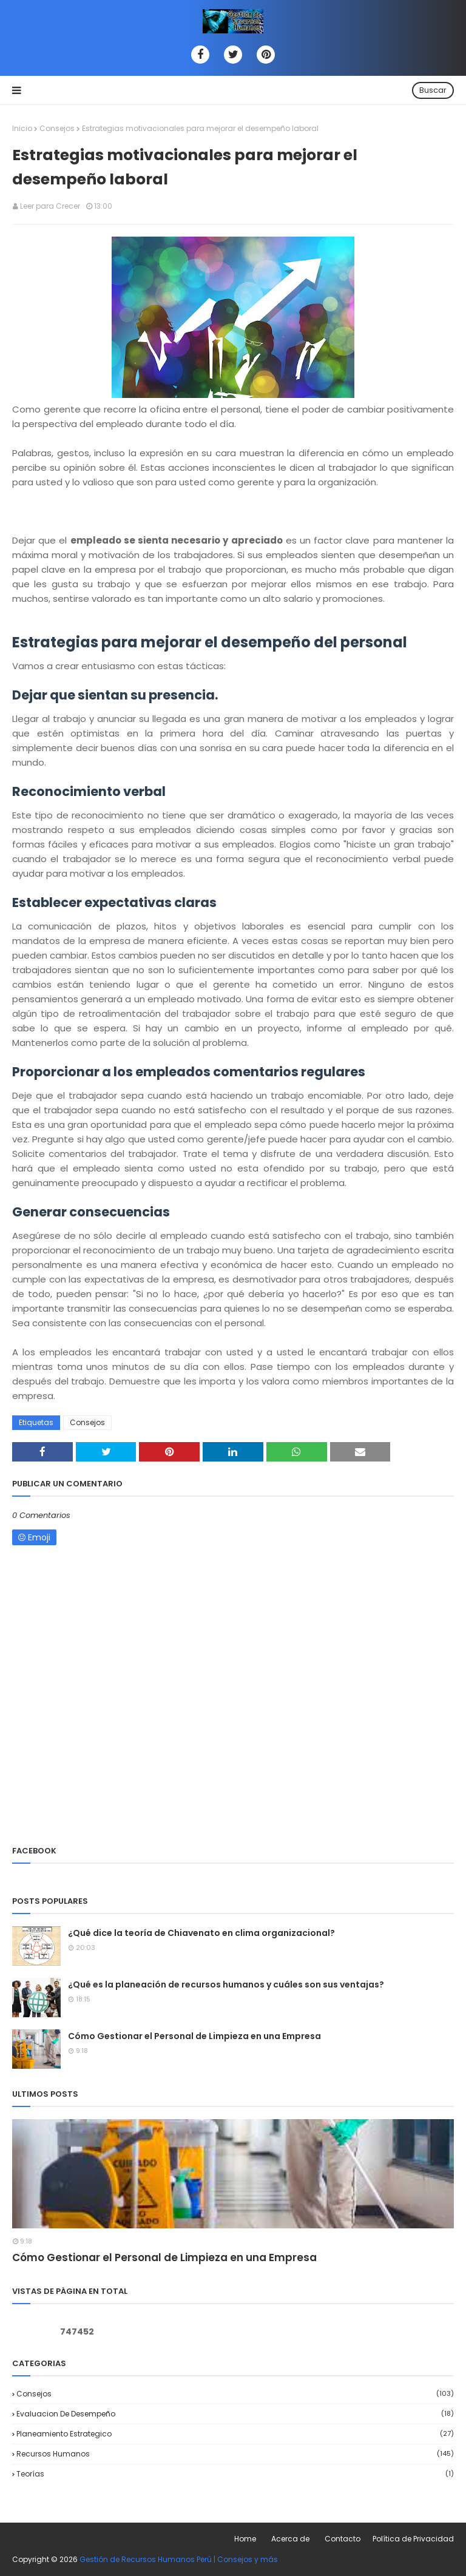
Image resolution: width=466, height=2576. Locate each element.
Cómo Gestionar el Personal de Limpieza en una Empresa (194, 2036)
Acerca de (290, 2539)
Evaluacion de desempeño (235, 2414)
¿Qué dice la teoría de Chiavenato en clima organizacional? (201, 1933)
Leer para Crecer (50, 206)
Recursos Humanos (235, 2454)
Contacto (342, 2539)
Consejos (57, 128)
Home (245, 2539)
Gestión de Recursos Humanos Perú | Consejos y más (178, 2559)
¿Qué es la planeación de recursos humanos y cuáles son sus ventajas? (226, 1984)
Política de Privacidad (413, 2539)
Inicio (22, 128)
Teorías (235, 2474)
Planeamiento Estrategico (235, 2434)
